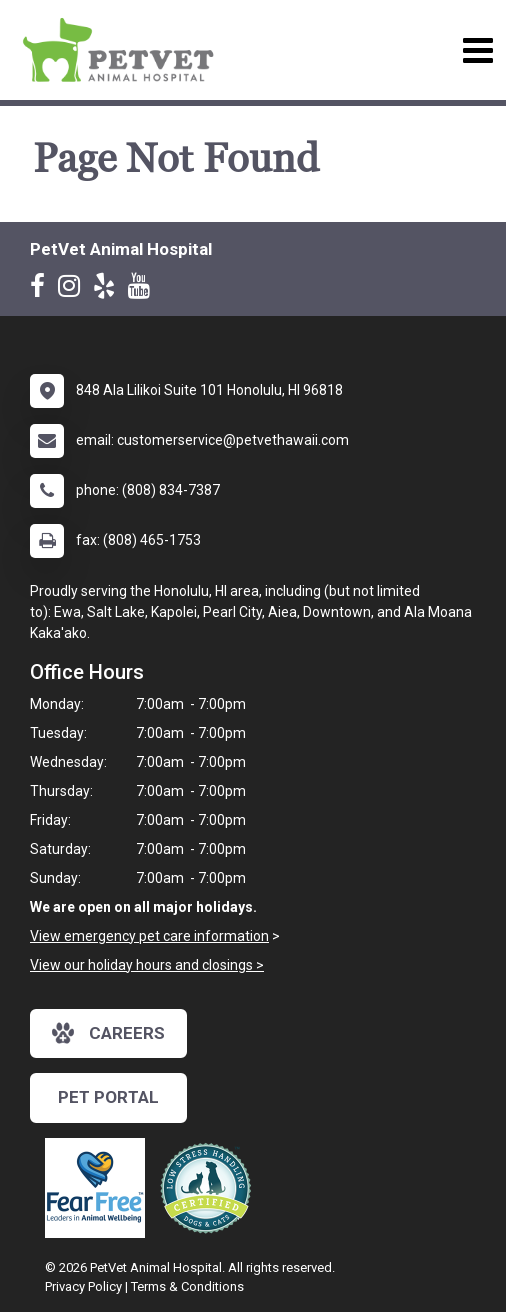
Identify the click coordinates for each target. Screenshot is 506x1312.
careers (108, 1033)
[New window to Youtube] (144, 290)
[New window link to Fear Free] (100, 1188)
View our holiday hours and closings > (147, 965)
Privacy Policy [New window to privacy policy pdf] (83, 1286)
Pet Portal (108, 1097)
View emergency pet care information (149, 936)
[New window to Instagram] (74, 290)
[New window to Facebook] (42, 290)
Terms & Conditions (187, 1286)
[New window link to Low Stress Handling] (210, 1188)
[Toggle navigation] (477, 50)
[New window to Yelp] (109, 290)
